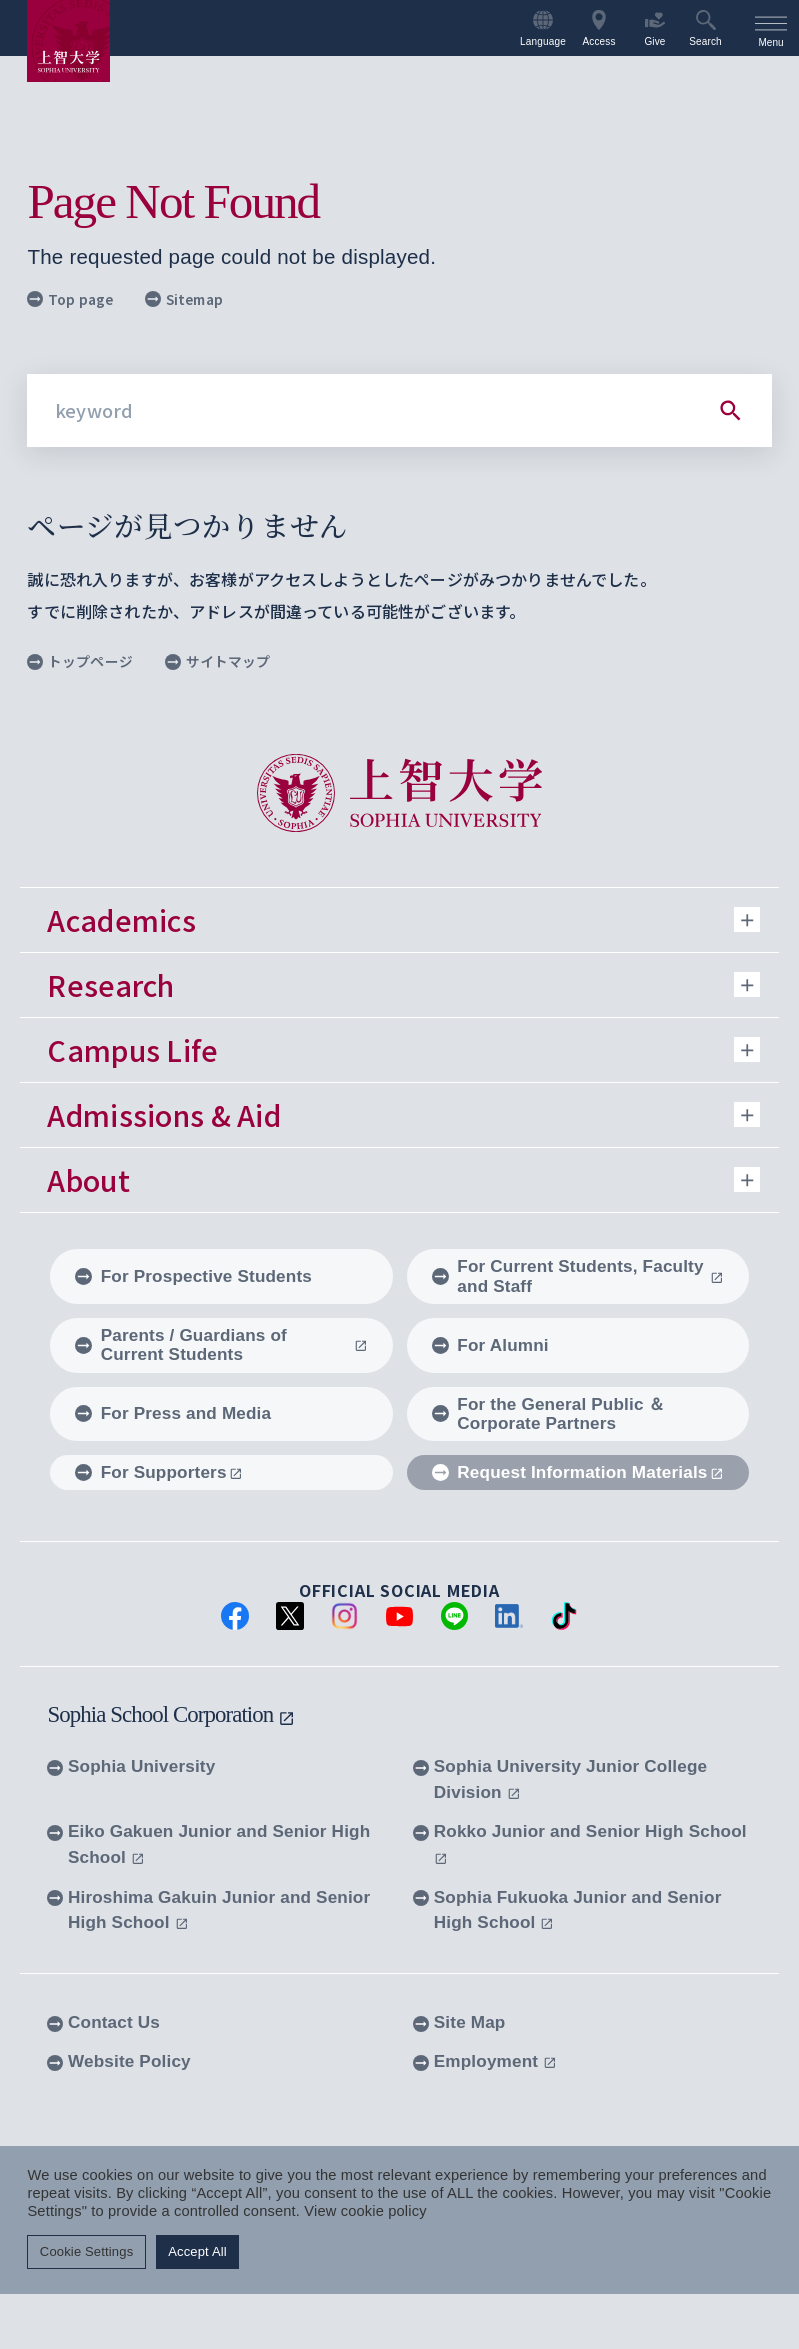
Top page (70, 299)
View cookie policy (365, 2211)
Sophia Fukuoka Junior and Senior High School (567, 1910)
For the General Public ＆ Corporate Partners (549, 1413)
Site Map (459, 2022)
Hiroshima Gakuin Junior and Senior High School (208, 1910)
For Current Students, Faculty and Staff (578, 1275)
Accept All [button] (197, 2251)
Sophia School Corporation (171, 1714)
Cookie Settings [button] (86, 2251)
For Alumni (490, 1345)
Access (598, 28)
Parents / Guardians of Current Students (221, 1344)
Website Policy (118, 2061)
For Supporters (159, 1472)
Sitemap (184, 299)
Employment (485, 2061)
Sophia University (131, 1766)
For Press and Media (173, 1413)
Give (654, 28)
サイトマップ (218, 661)
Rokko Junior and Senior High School (580, 1843)
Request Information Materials (578, 1472)
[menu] (771, 28)
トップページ (80, 661)
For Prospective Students (193, 1276)
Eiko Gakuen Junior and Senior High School (208, 1844)
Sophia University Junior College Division (560, 1779)
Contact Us (103, 2022)
